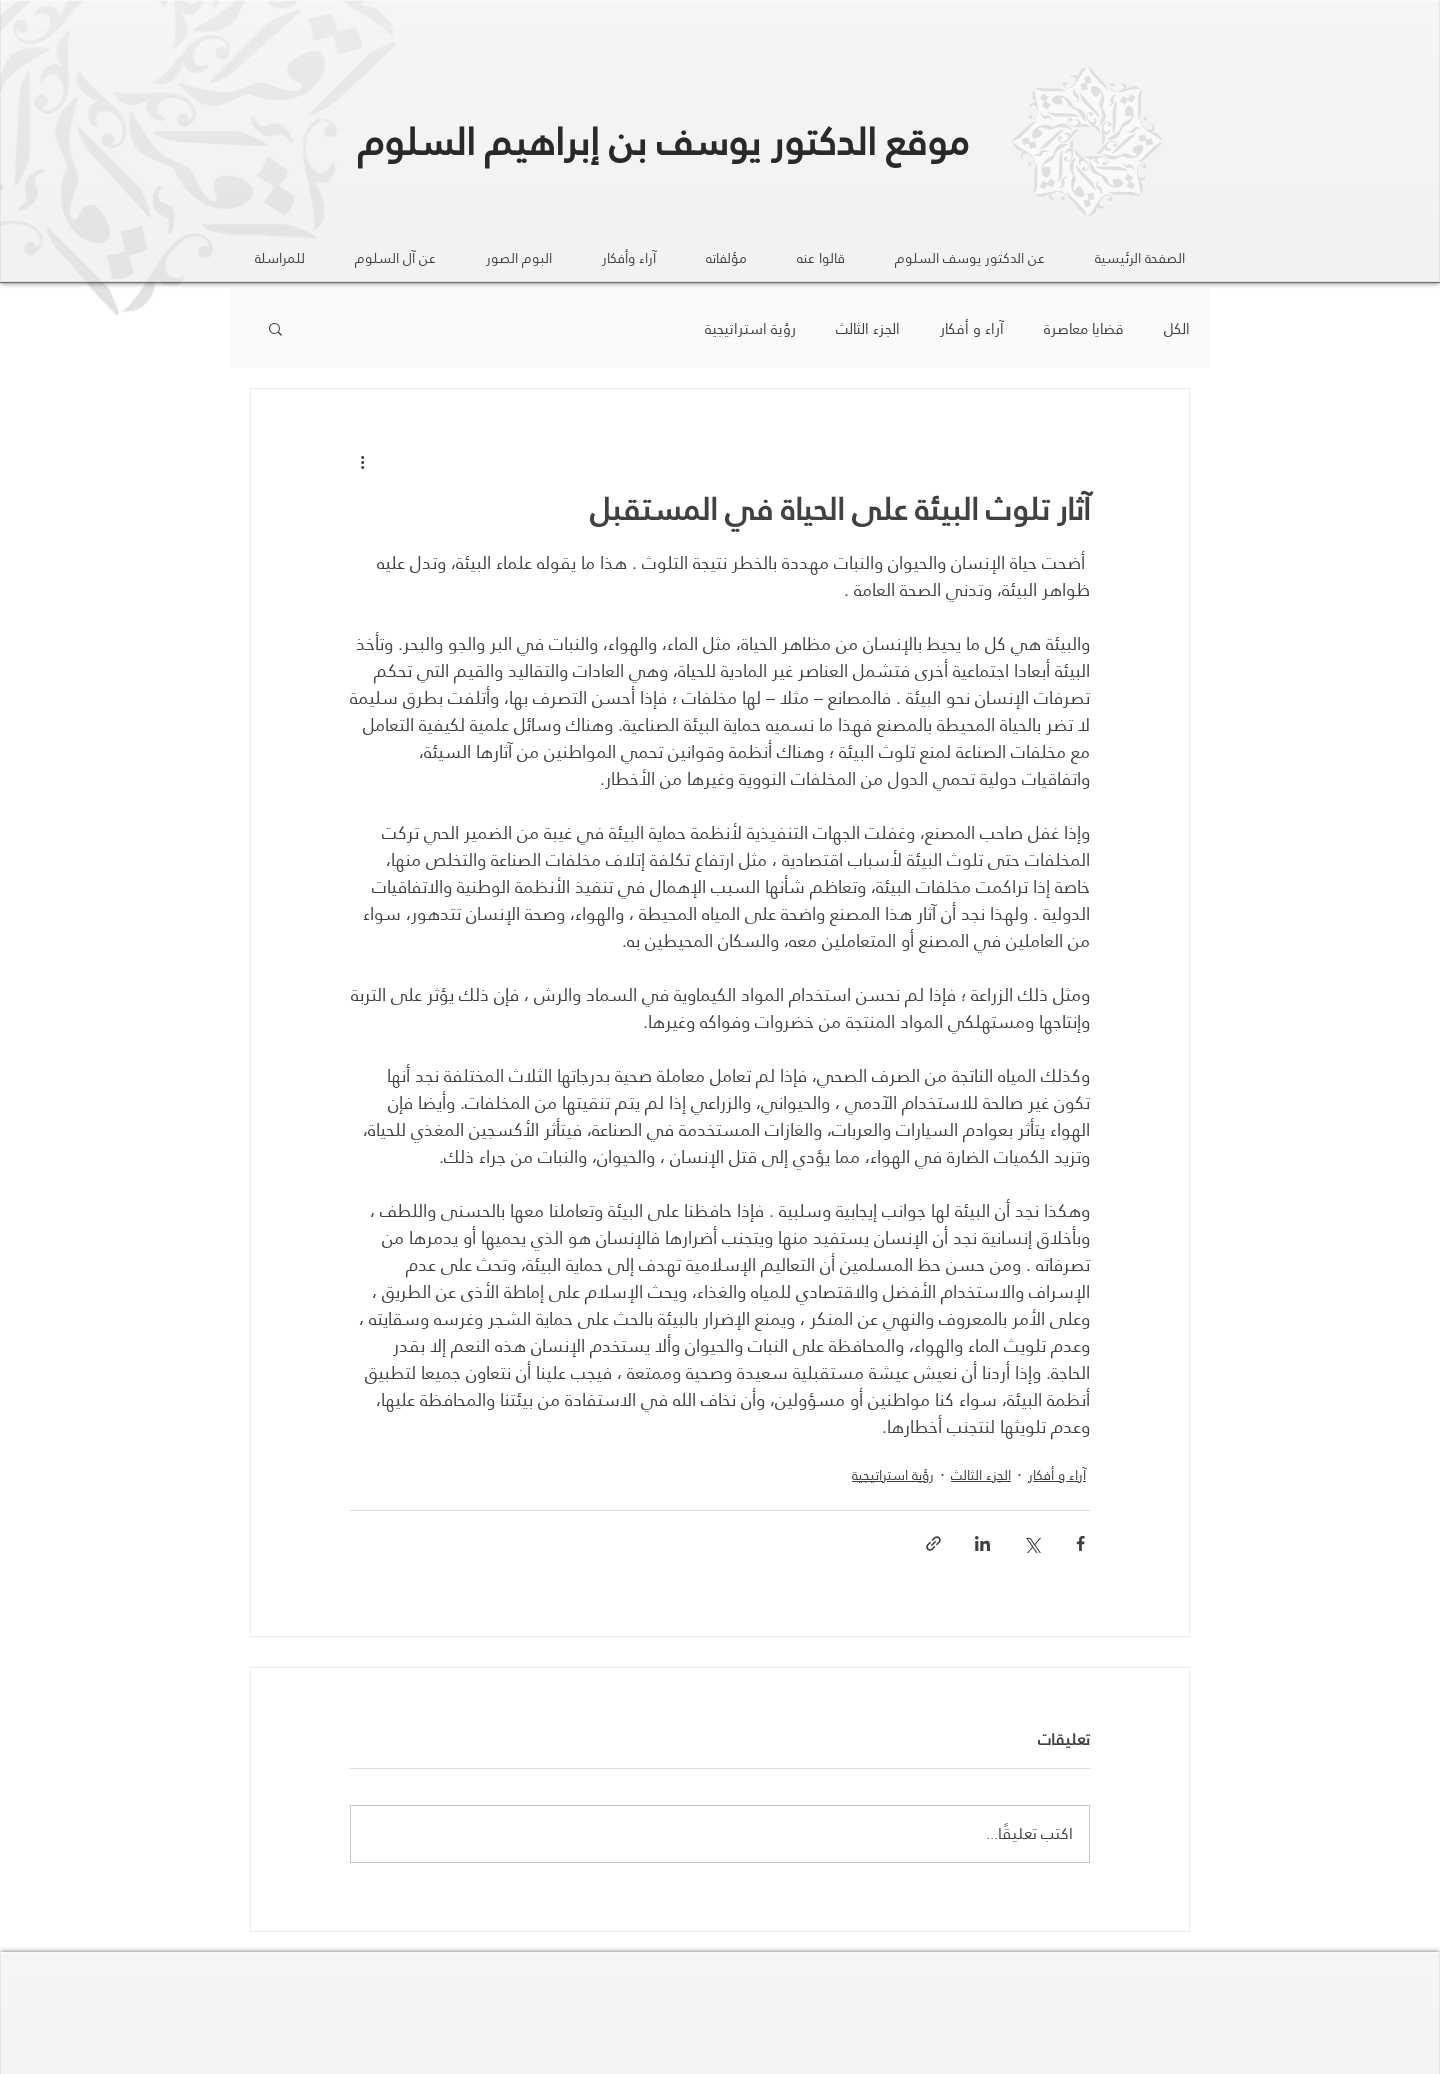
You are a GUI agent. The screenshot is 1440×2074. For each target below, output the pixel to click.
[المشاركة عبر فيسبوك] (1080, 1543)
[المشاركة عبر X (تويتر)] (1031, 1543)
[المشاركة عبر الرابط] (933, 1543)
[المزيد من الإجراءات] (362, 461)
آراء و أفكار (972, 328)
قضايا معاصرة (1084, 328)
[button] (275, 328)
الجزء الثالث (868, 328)
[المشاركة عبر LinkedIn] (982, 1543)
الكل (1177, 328)
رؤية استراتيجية (750, 328)
